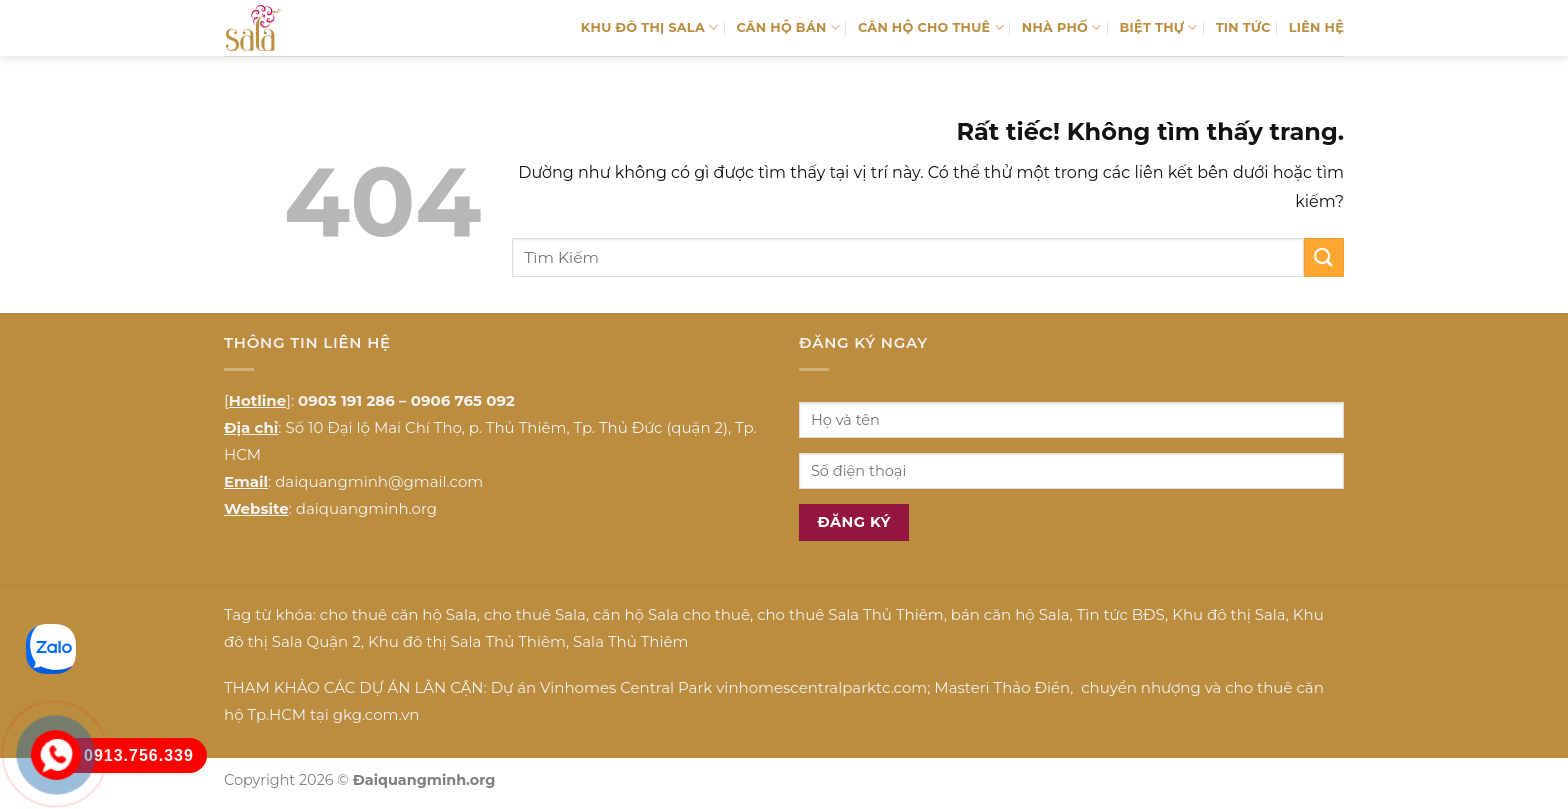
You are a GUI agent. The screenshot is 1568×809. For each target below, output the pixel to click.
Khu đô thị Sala (1228, 614)
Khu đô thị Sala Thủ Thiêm (467, 641)
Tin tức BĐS (1121, 614)
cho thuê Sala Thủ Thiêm (850, 614)
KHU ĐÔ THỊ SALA (650, 27)
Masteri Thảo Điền (1002, 687)
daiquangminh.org (366, 508)
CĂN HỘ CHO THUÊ (931, 27)
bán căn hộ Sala (1010, 614)
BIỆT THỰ (1159, 27)
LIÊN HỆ (1316, 27)
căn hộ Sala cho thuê (671, 614)
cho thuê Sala (535, 614)
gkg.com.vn (376, 714)
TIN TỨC (1243, 27)
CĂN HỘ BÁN (788, 27)
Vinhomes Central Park (626, 687)
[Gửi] (1324, 257)
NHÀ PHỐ (1062, 27)
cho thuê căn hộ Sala (398, 614)
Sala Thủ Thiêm (630, 641)
